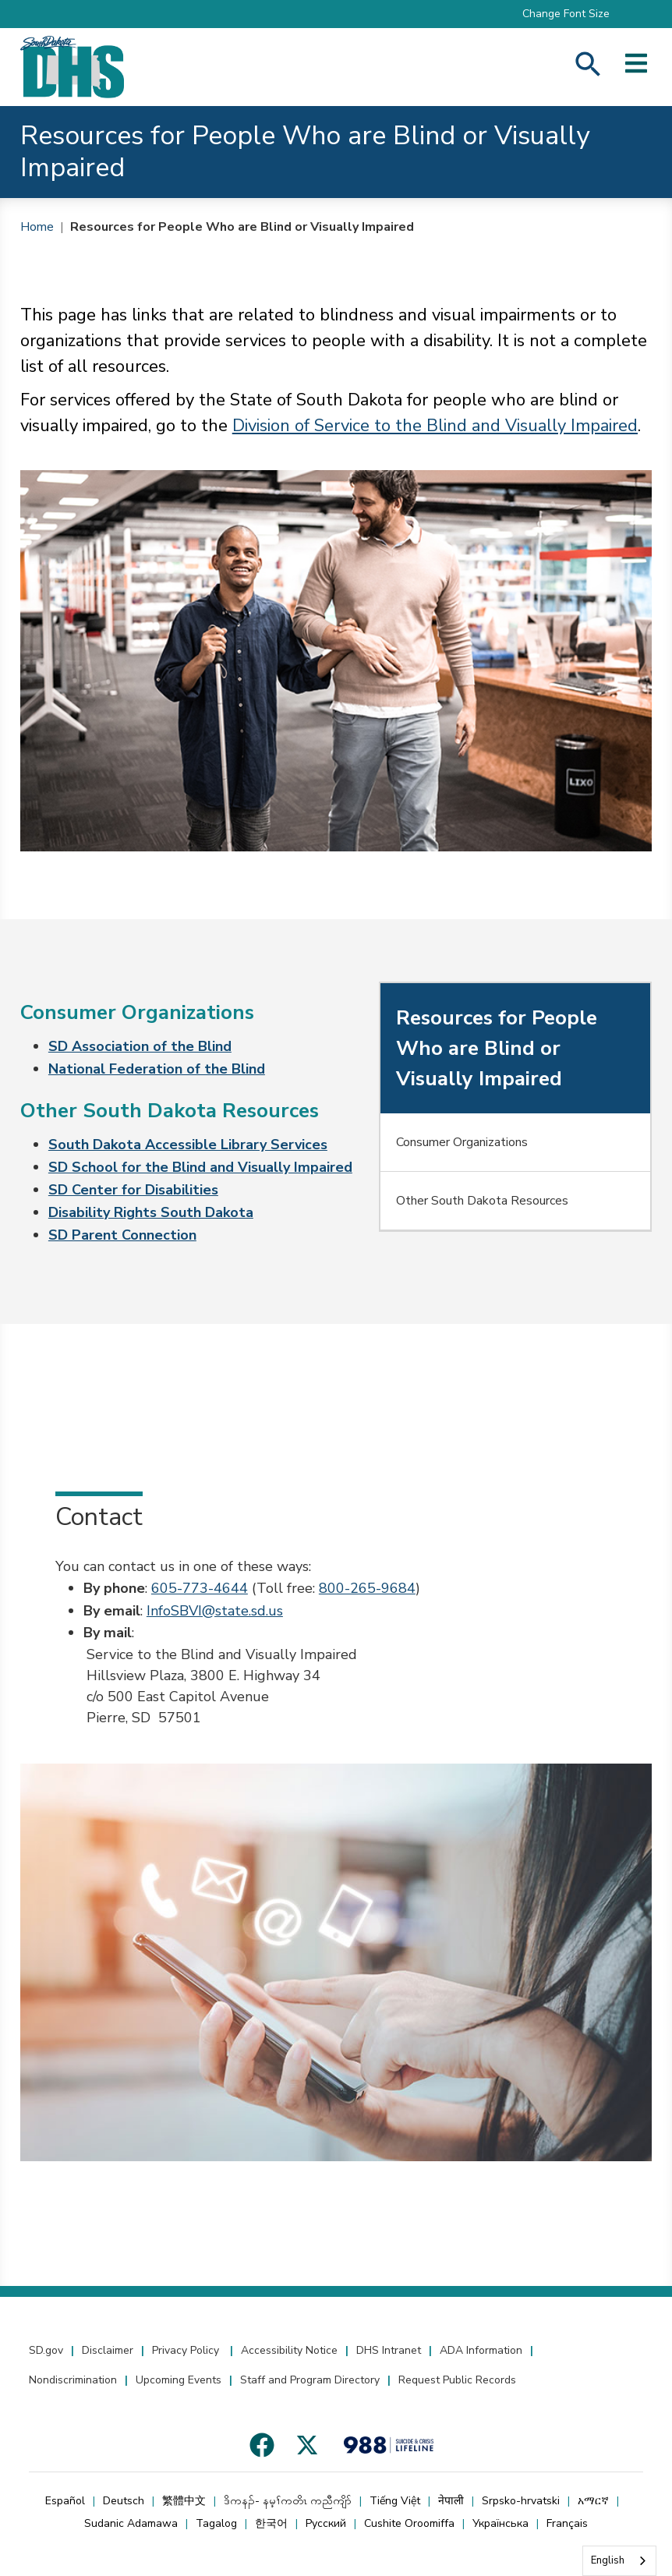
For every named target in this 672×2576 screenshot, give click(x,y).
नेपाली (451, 2500)
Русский (326, 2523)
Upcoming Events (178, 2380)
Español (65, 2500)
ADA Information (481, 2350)
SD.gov (46, 2350)
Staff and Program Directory (310, 2380)
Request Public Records (457, 2380)
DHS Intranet (388, 2350)
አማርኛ (593, 2500)
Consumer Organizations (462, 1142)
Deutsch (123, 2500)
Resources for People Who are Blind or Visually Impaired (242, 226)
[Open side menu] (636, 67)
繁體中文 (184, 2500)
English (607, 2560)
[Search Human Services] (588, 67)
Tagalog (216, 2523)
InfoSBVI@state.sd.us (215, 1610)
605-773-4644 (199, 1588)
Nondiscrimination (73, 2380)
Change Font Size (566, 13)
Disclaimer (107, 2350)
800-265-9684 (367, 1588)
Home (37, 226)
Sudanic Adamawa (131, 2523)
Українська (500, 2523)
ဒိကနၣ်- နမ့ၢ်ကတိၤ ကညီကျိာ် (288, 2500)
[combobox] (619, 2561)
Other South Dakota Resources (482, 1200)
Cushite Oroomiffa (409, 2523)
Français (567, 2523)
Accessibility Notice (289, 2350)
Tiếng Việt (395, 2500)
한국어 (271, 2523)
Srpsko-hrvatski (521, 2500)
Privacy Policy (187, 2350)
